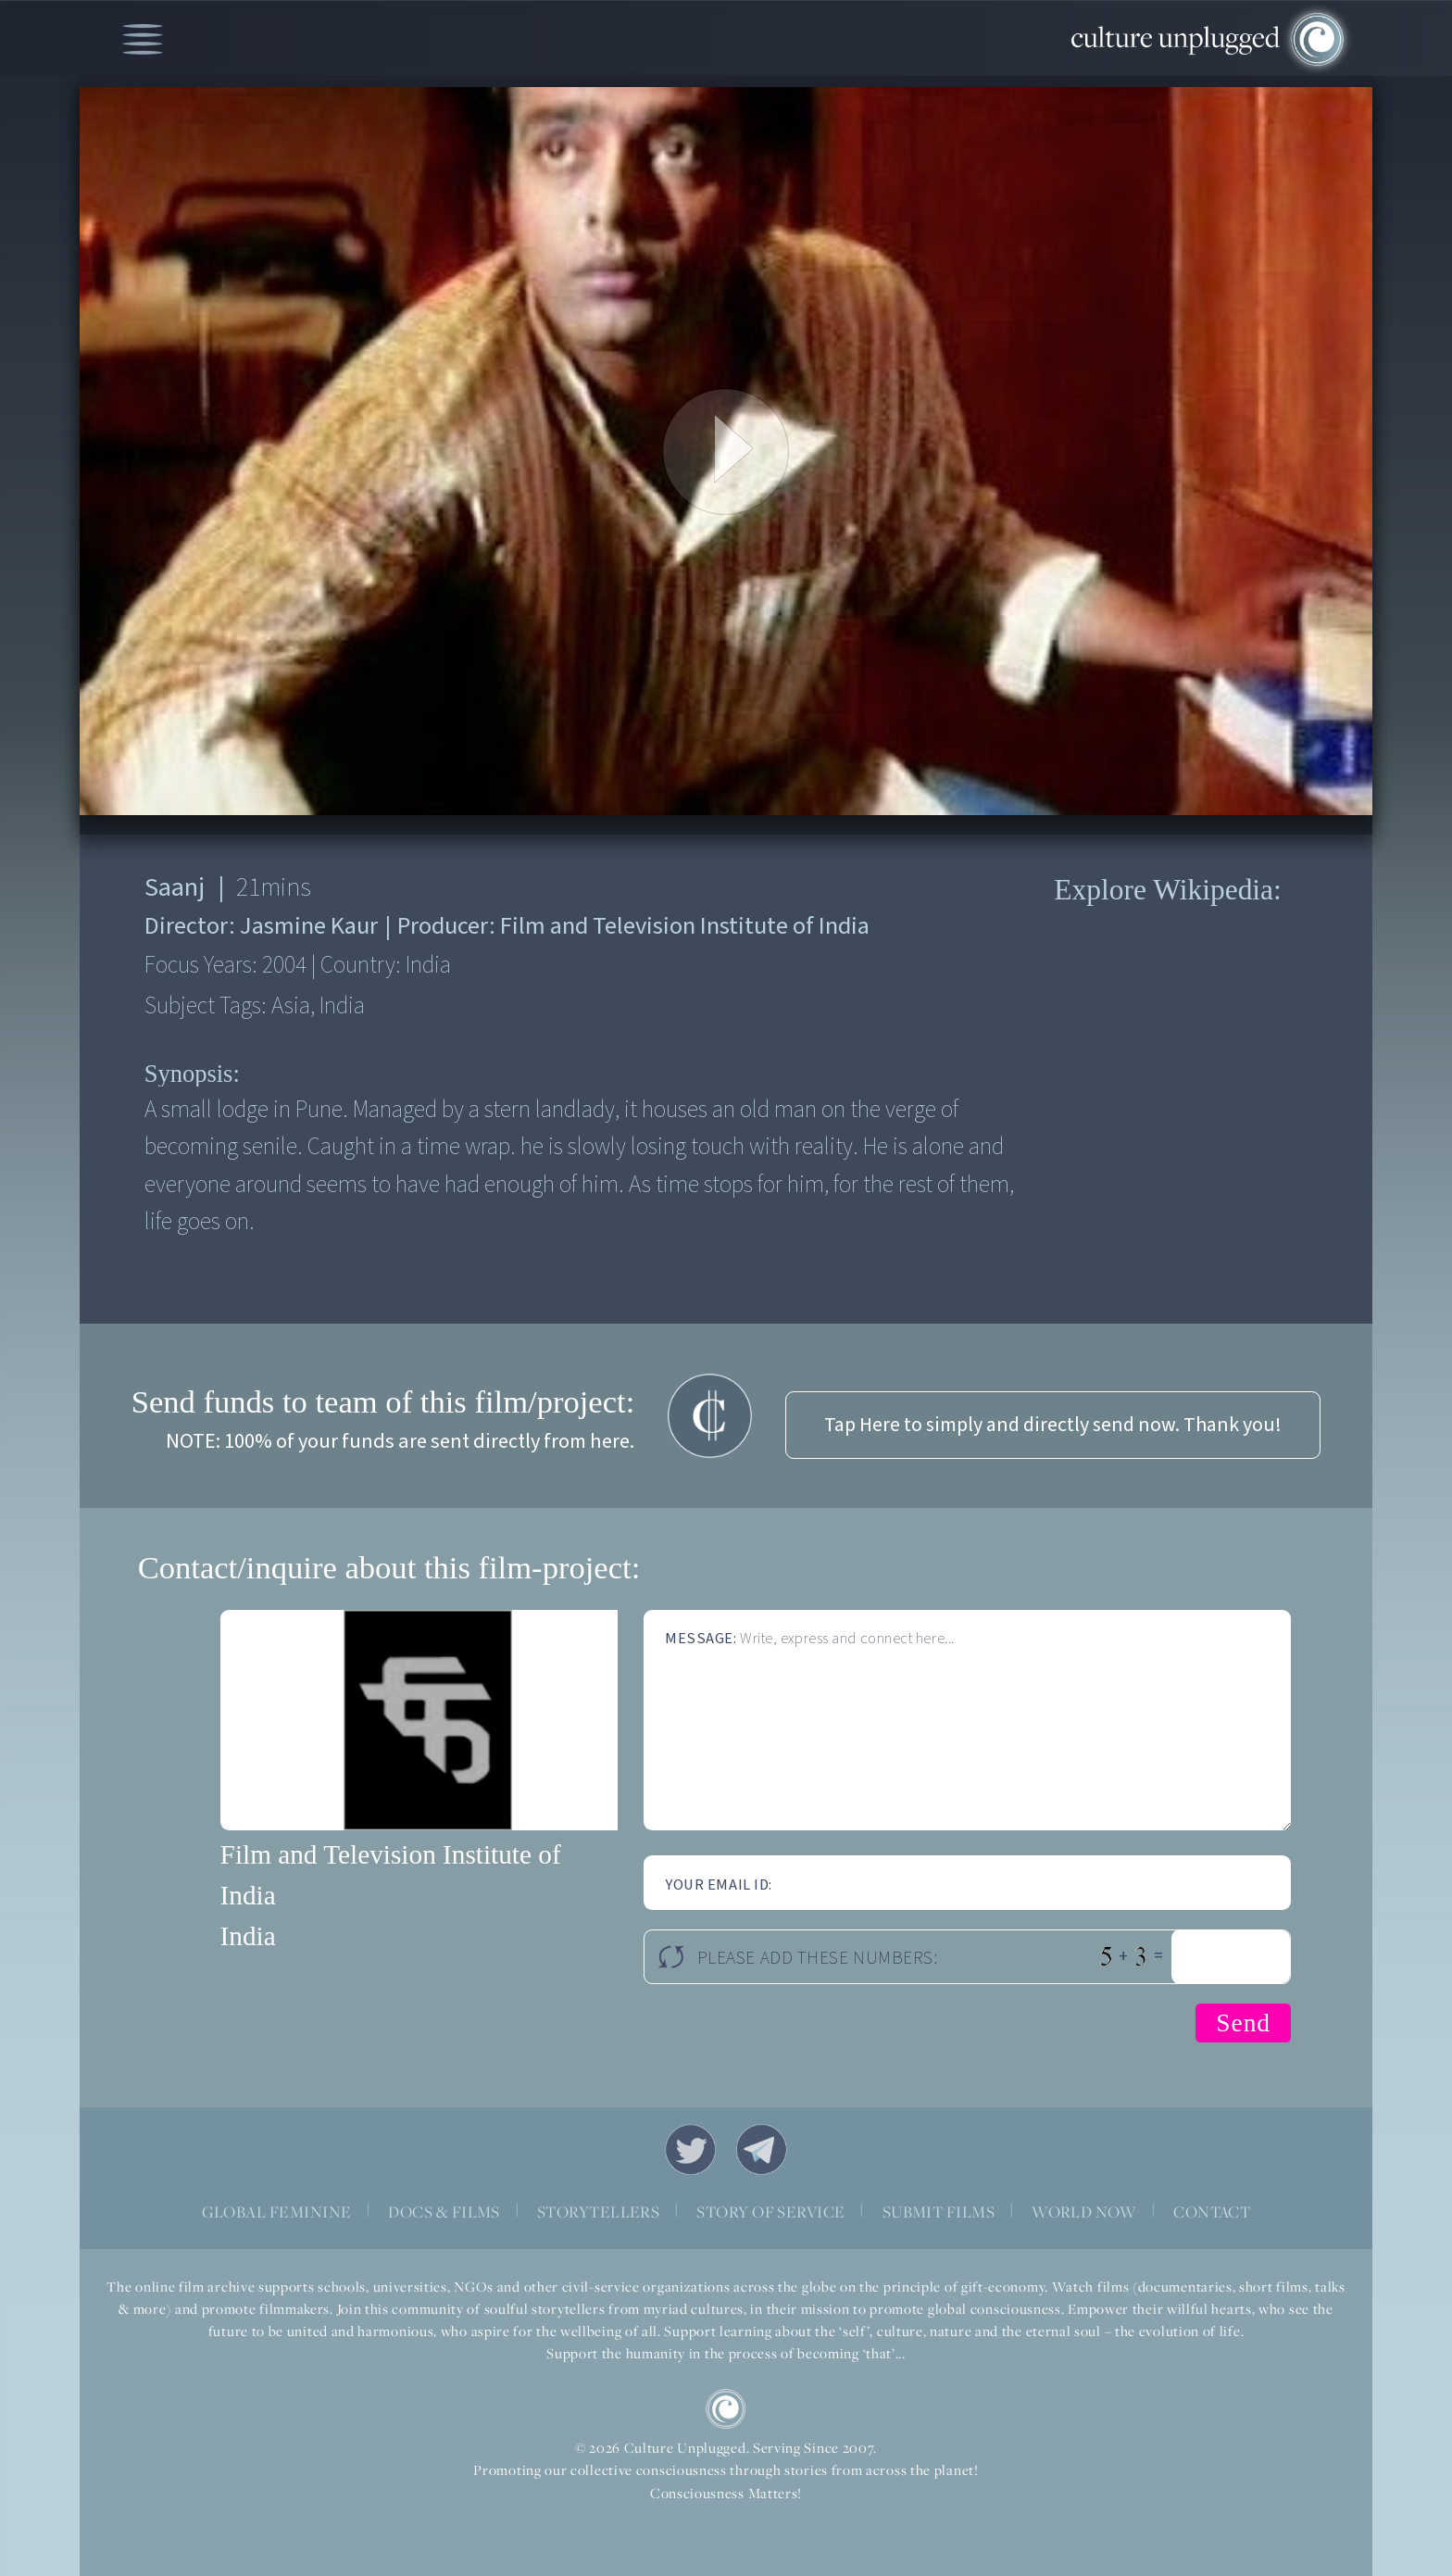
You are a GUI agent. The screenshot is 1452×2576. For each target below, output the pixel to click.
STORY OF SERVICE (770, 2212)
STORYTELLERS (598, 2212)
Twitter (690, 2149)
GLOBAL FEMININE (277, 2212)
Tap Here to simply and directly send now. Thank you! (1053, 1425)
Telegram (761, 2149)
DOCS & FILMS (444, 2212)
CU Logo (725, 2409)
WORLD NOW (1084, 2212)
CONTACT (1211, 2212)
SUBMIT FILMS (938, 2212)
